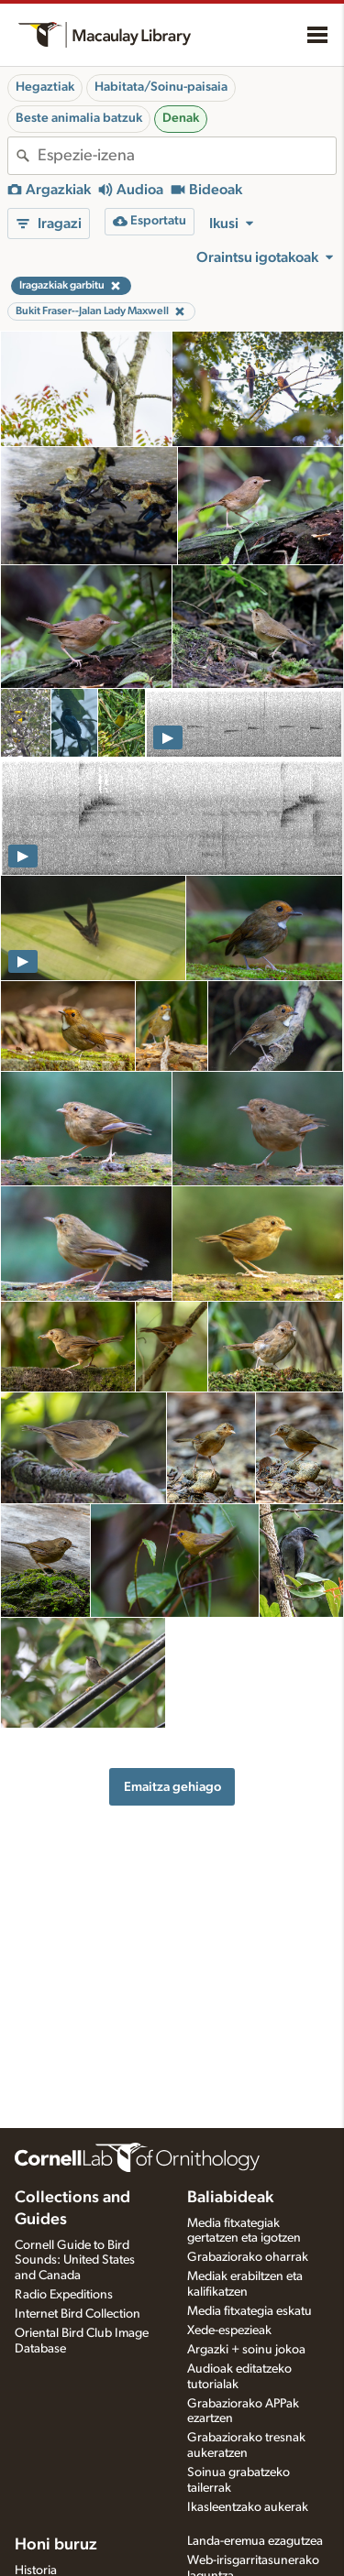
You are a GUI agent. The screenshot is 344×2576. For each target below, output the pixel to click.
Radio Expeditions (64, 2294)
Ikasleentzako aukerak (247, 2507)
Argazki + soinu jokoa (246, 2349)
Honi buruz (56, 2545)
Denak (180, 118)
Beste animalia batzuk (79, 118)
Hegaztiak (45, 87)
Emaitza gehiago (172, 1787)
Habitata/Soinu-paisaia (160, 87)
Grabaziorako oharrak (247, 2257)
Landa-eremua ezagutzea (255, 2541)
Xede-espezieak (229, 2330)
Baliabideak (230, 2197)
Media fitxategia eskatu (249, 2311)
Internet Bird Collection (77, 2314)
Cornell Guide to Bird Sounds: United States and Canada (75, 2261)
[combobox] (187, 155)
